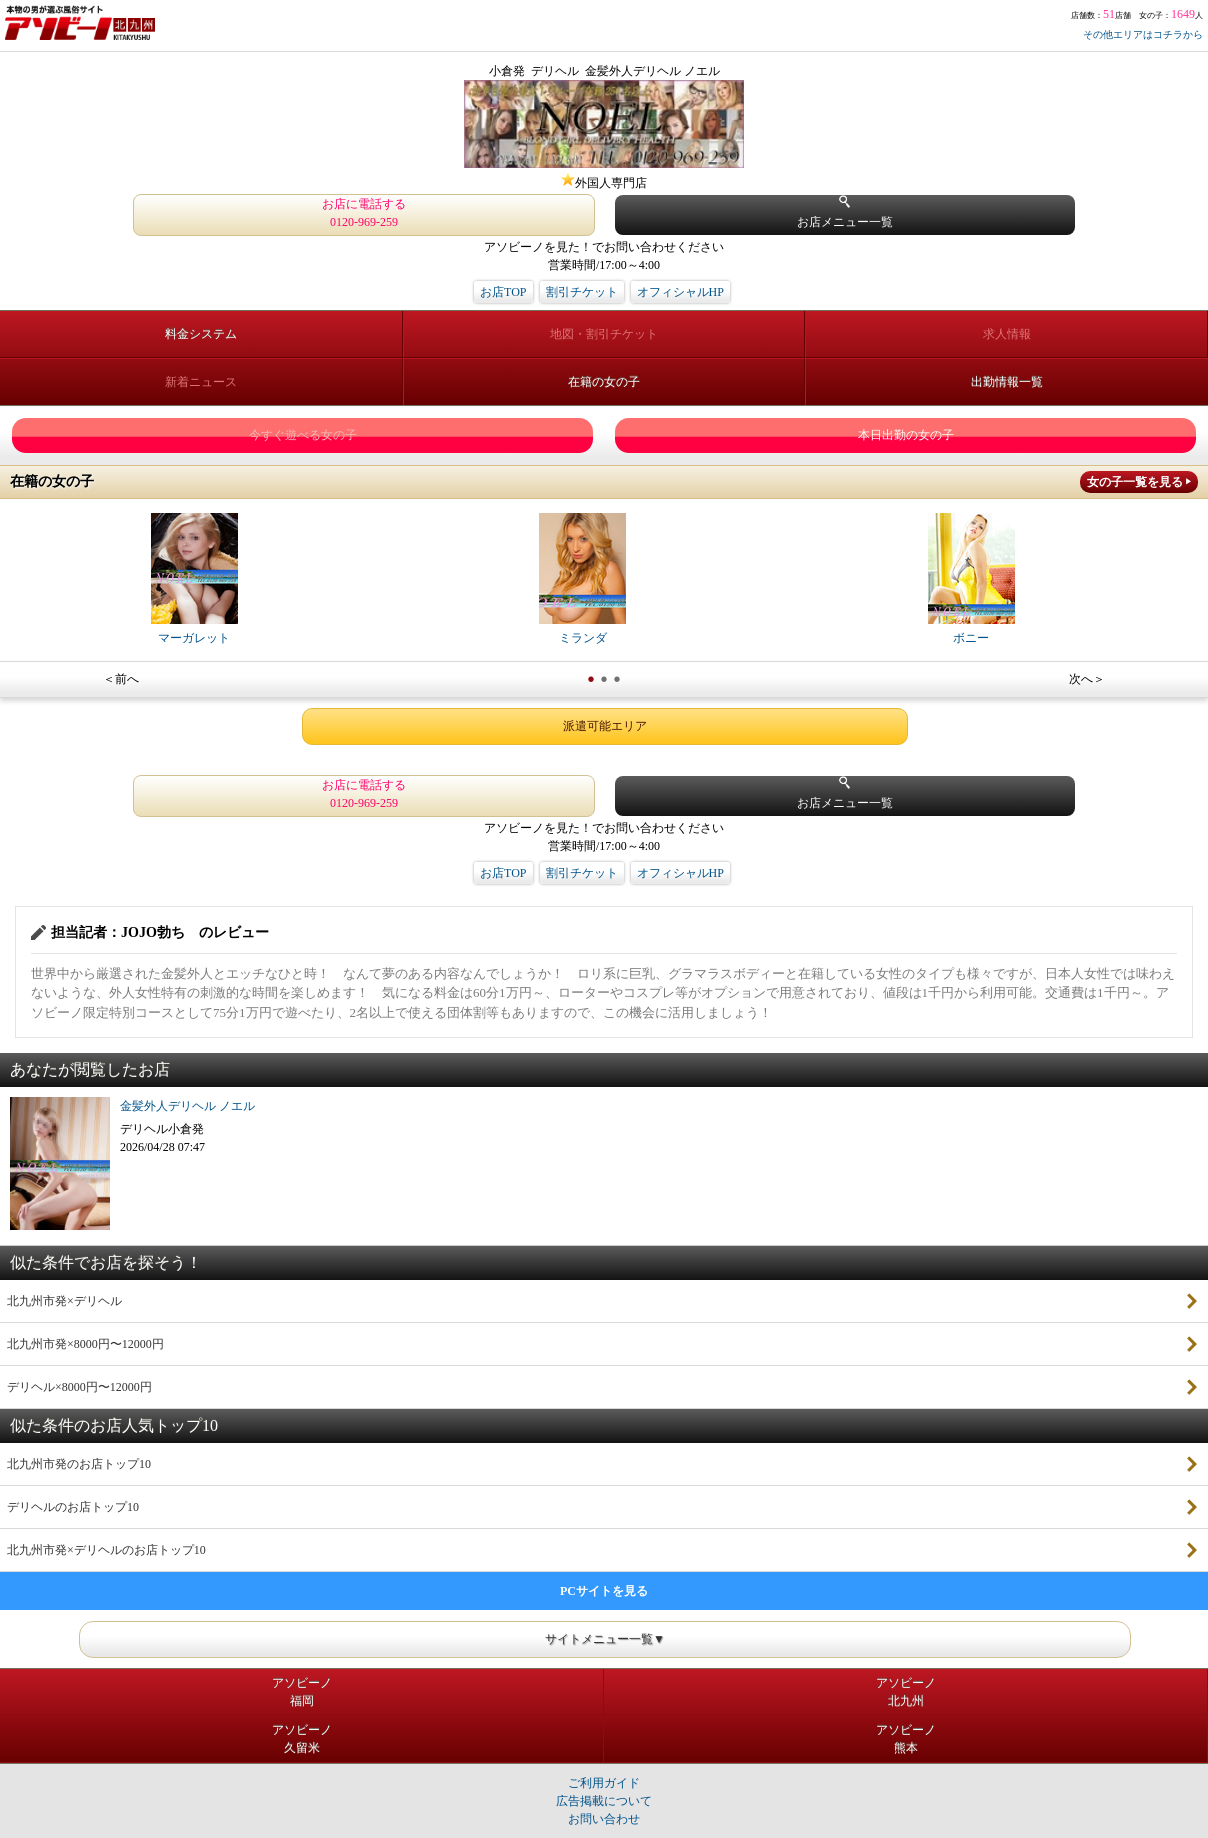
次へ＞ (1087, 679)
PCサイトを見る (604, 1591)
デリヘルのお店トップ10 (73, 1507)
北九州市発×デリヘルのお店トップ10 (106, 1550)
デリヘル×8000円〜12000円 (79, 1387)
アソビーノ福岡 (302, 1692)
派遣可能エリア (605, 726)
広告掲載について (604, 1801)
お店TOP (503, 292)
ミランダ (582, 579)
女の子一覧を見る (1135, 482)
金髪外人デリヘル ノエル (187, 1106)
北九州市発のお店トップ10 (79, 1464)
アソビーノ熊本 (906, 1739)
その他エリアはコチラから (1143, 34)
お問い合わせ (604, 1819)
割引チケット (582, 292)
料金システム (201, 334)
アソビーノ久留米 (302, 1739)
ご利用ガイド (604, 1783)
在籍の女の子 (604, 382)
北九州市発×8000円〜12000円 (85, 1344)
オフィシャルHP (680, 292)
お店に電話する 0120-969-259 (364, 213)
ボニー (971, 579)
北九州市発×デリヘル (64, 1301)
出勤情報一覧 (1007, 382)
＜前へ (121, 679)
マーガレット (194, 579)
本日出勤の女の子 (906, 435)
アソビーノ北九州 (906, 1692)
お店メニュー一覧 (845, 212)
